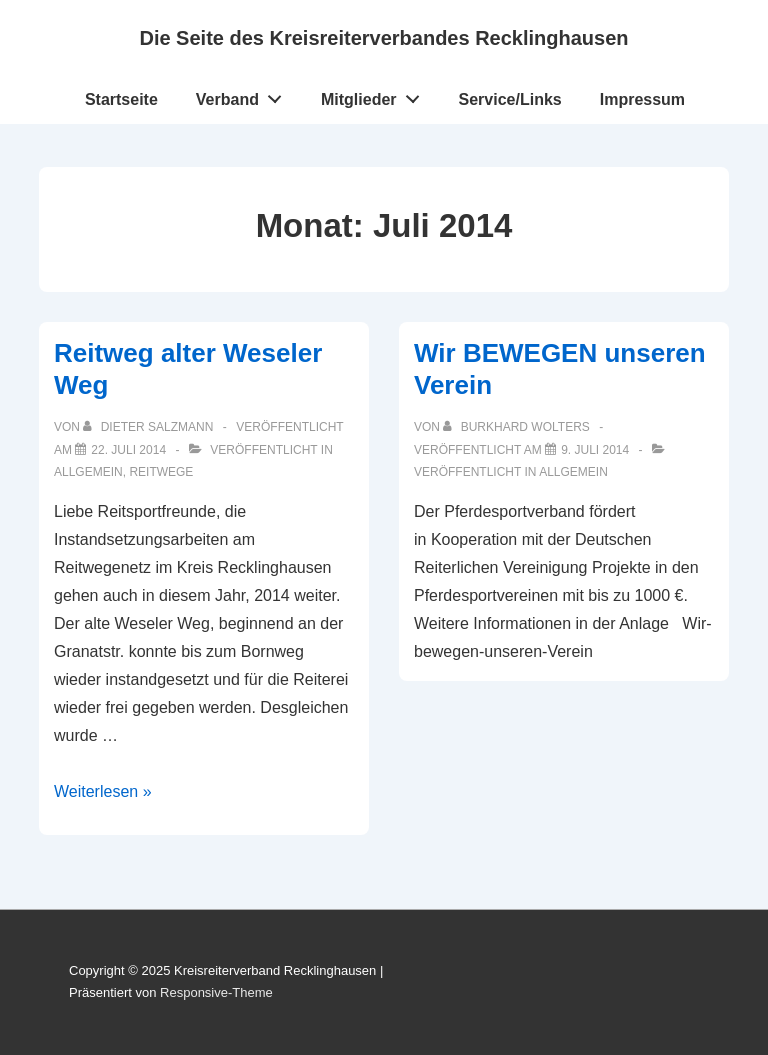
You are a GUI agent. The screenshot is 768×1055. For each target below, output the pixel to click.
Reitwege (161, 472)
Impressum (642, 99)
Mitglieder (375, 95)
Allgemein (88, 472)
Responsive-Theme (216, 992)
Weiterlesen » (103, 791)
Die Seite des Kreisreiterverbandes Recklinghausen (383, 38)
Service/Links (510, 99)
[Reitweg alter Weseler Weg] (128, 450)
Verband (244, 95)
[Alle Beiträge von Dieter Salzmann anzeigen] (149, 427)
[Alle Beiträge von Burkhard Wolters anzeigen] (518, 427)
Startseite (121, 99)
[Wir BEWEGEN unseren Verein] (595, 450)
